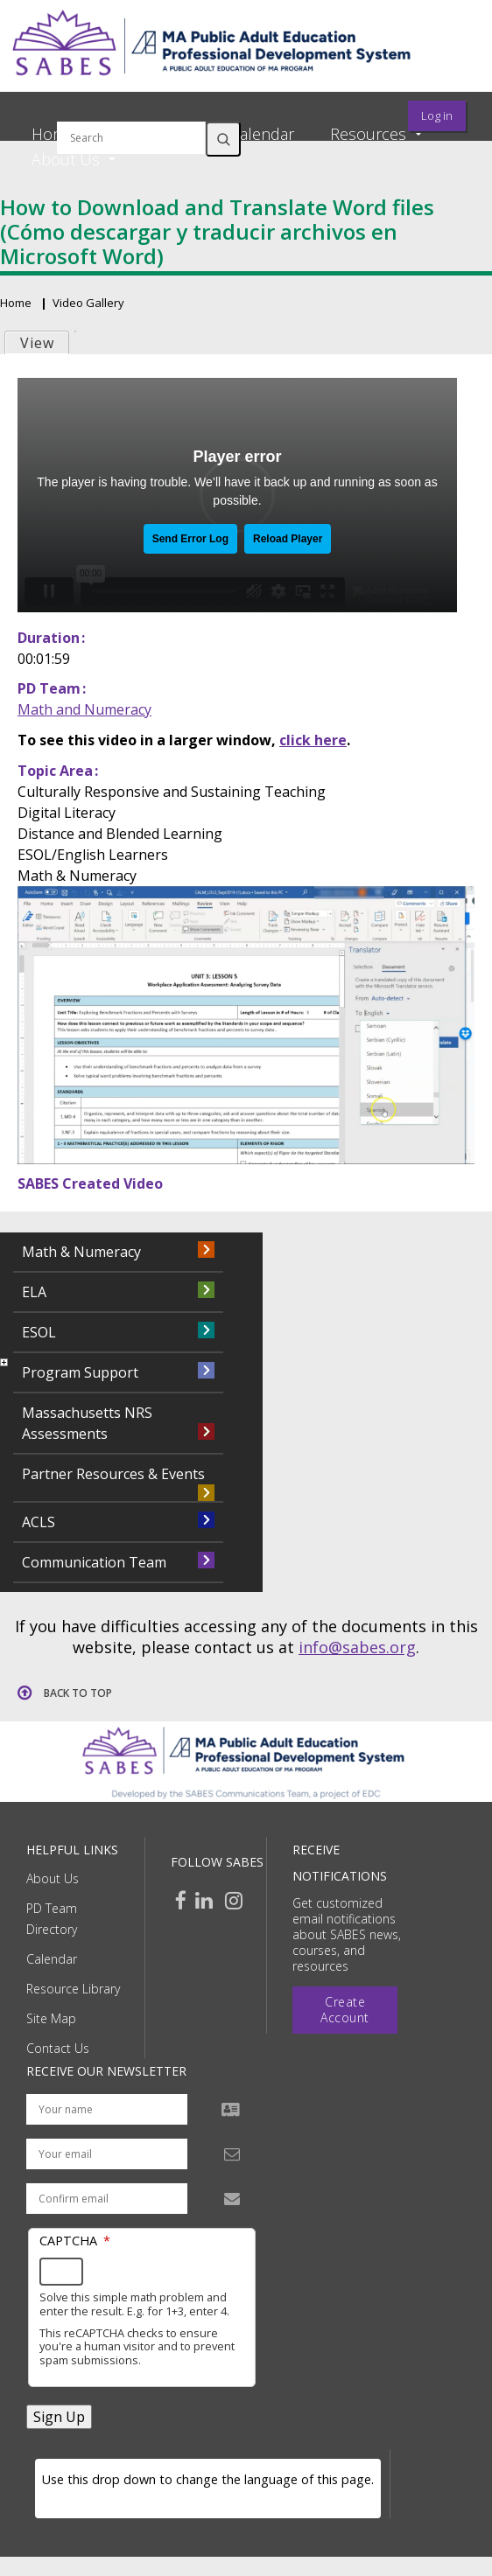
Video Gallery (88, 303)
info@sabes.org (357, 1647)
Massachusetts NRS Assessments (87, 1423)
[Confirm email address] (106, 2198)
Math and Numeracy (84, 709)
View (37, 343)
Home (53, 133)
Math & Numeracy (81, 1251)
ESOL (39, 1332)
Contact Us (57, 2048)
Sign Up (59, 2416)
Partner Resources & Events (113, 1473)
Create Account (344, 2009)
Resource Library (73, 1988)
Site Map (51, 2018)
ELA (34, 1292)
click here (313, 740)
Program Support (80, 1372)
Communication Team (94, 1562)
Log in (437, 115)
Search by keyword (131, 111)
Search (223, 139)
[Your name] (106, 2109)
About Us (52, 1878)
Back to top (78, 1693)
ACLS (38, 1522)
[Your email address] (106, 2154)
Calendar (262, 133)
